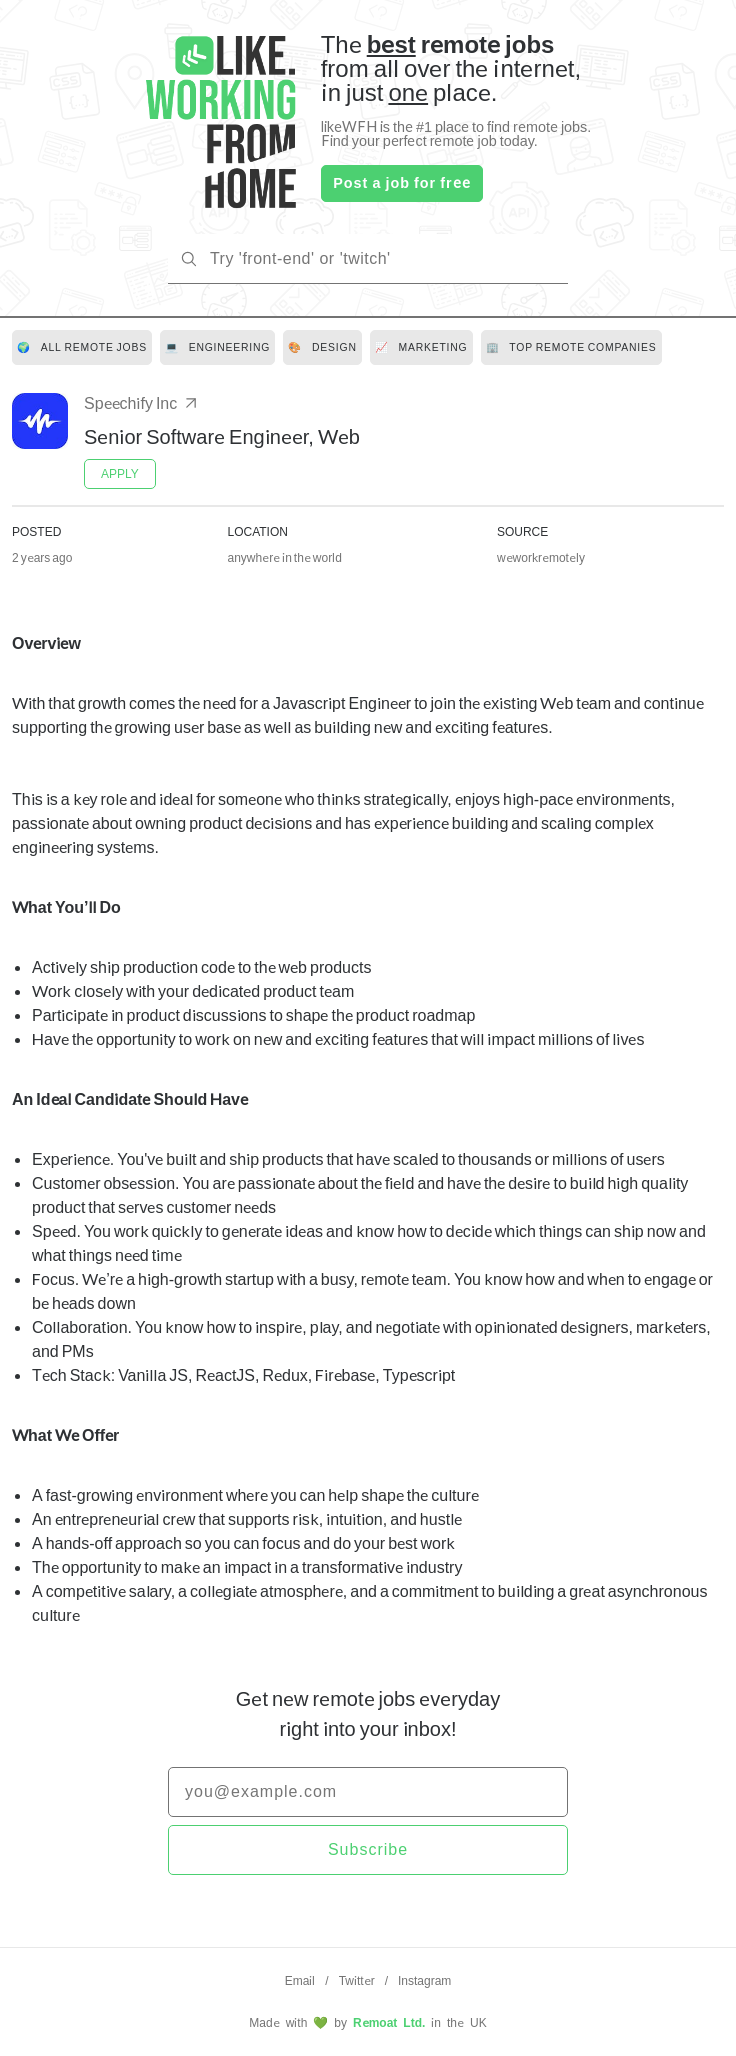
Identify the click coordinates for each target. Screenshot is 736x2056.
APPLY (120, 473)
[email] (368, 1792)
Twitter (357, 1980)
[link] (82, 347)
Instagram (424, 1980)
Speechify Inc (142, 403)
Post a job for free (401, 182)
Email (300, 1980)
